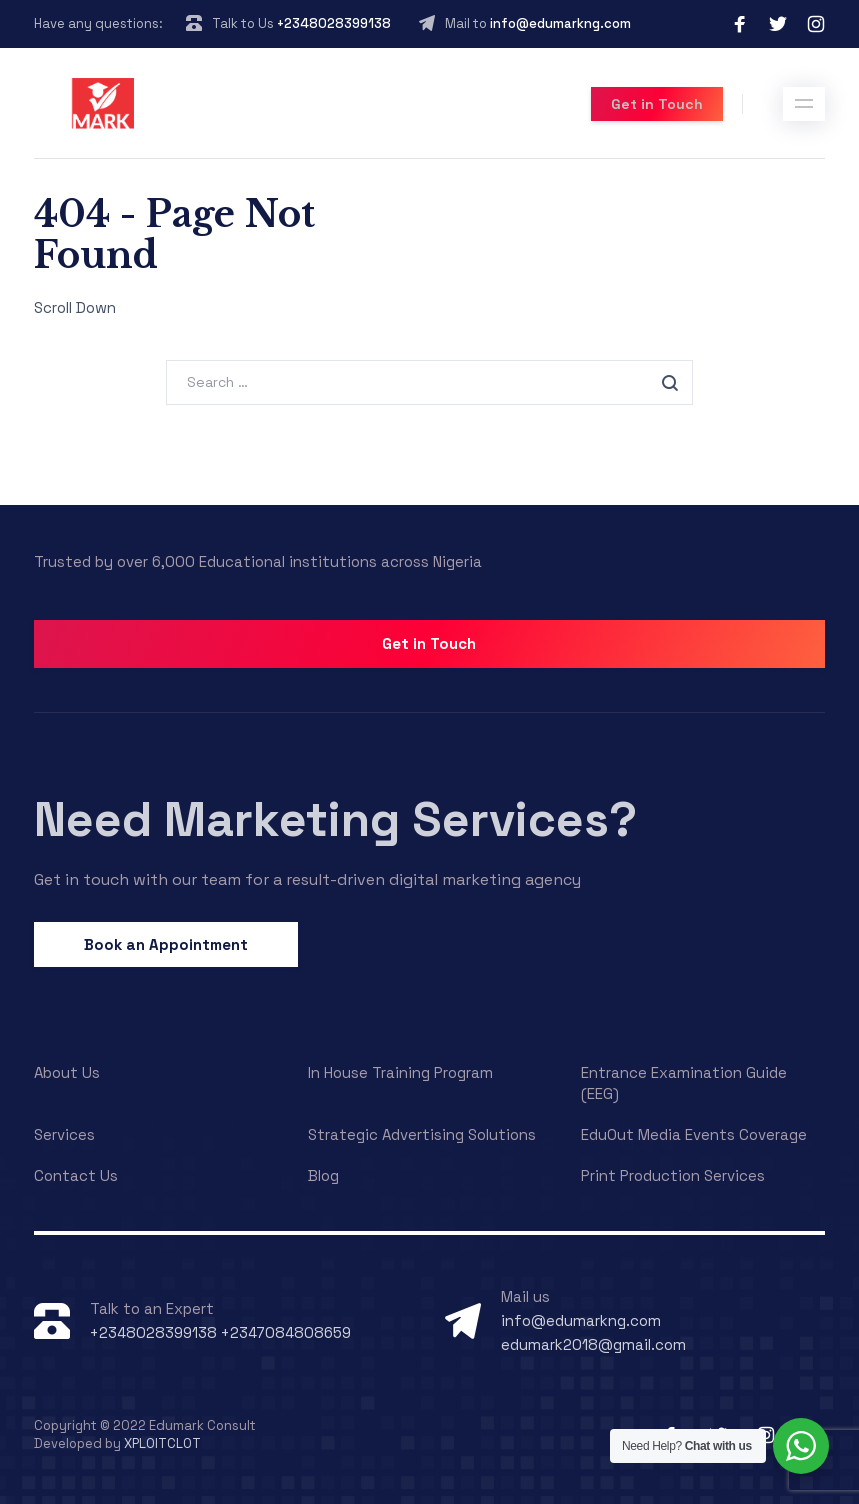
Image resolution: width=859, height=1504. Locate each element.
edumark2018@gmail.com (593, 1344)
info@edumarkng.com (560, 23)
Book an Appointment (166, 944)
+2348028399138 (334, 23)
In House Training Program (400, 1072)
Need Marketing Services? (335, 819)
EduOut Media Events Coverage (694, 1134)
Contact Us (76, 1175)
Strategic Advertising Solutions (422, 1134)
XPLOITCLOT (162, 1443)
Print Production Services (673, 1175)
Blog (323, 1175)
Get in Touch (657, 104)
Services (64, 1134)
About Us (67, 1072)
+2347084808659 (284, 1332)
